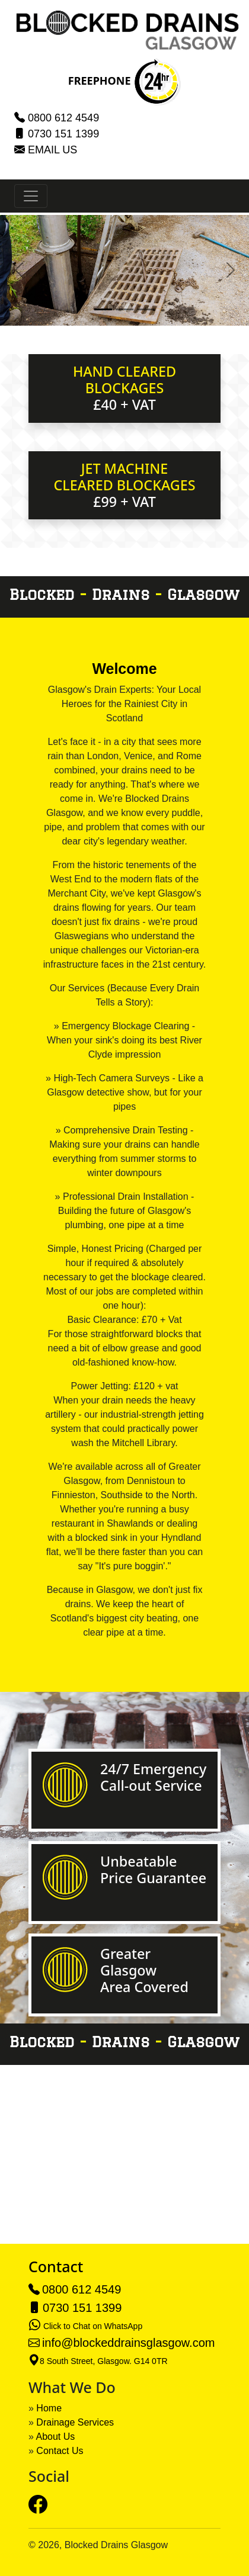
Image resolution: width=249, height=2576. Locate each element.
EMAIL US (52, 150)
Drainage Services (75, 2422)
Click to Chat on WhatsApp (92, 2326)
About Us (55, 2437)
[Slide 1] (103, 309)
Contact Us (59, 2451)
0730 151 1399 (63, 134)
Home (49, 2408)
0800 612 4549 (63, 118)
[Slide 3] (146, 309)
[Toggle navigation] (30, 196)
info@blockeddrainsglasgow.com (128, 2342)
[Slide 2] (124, 309)
